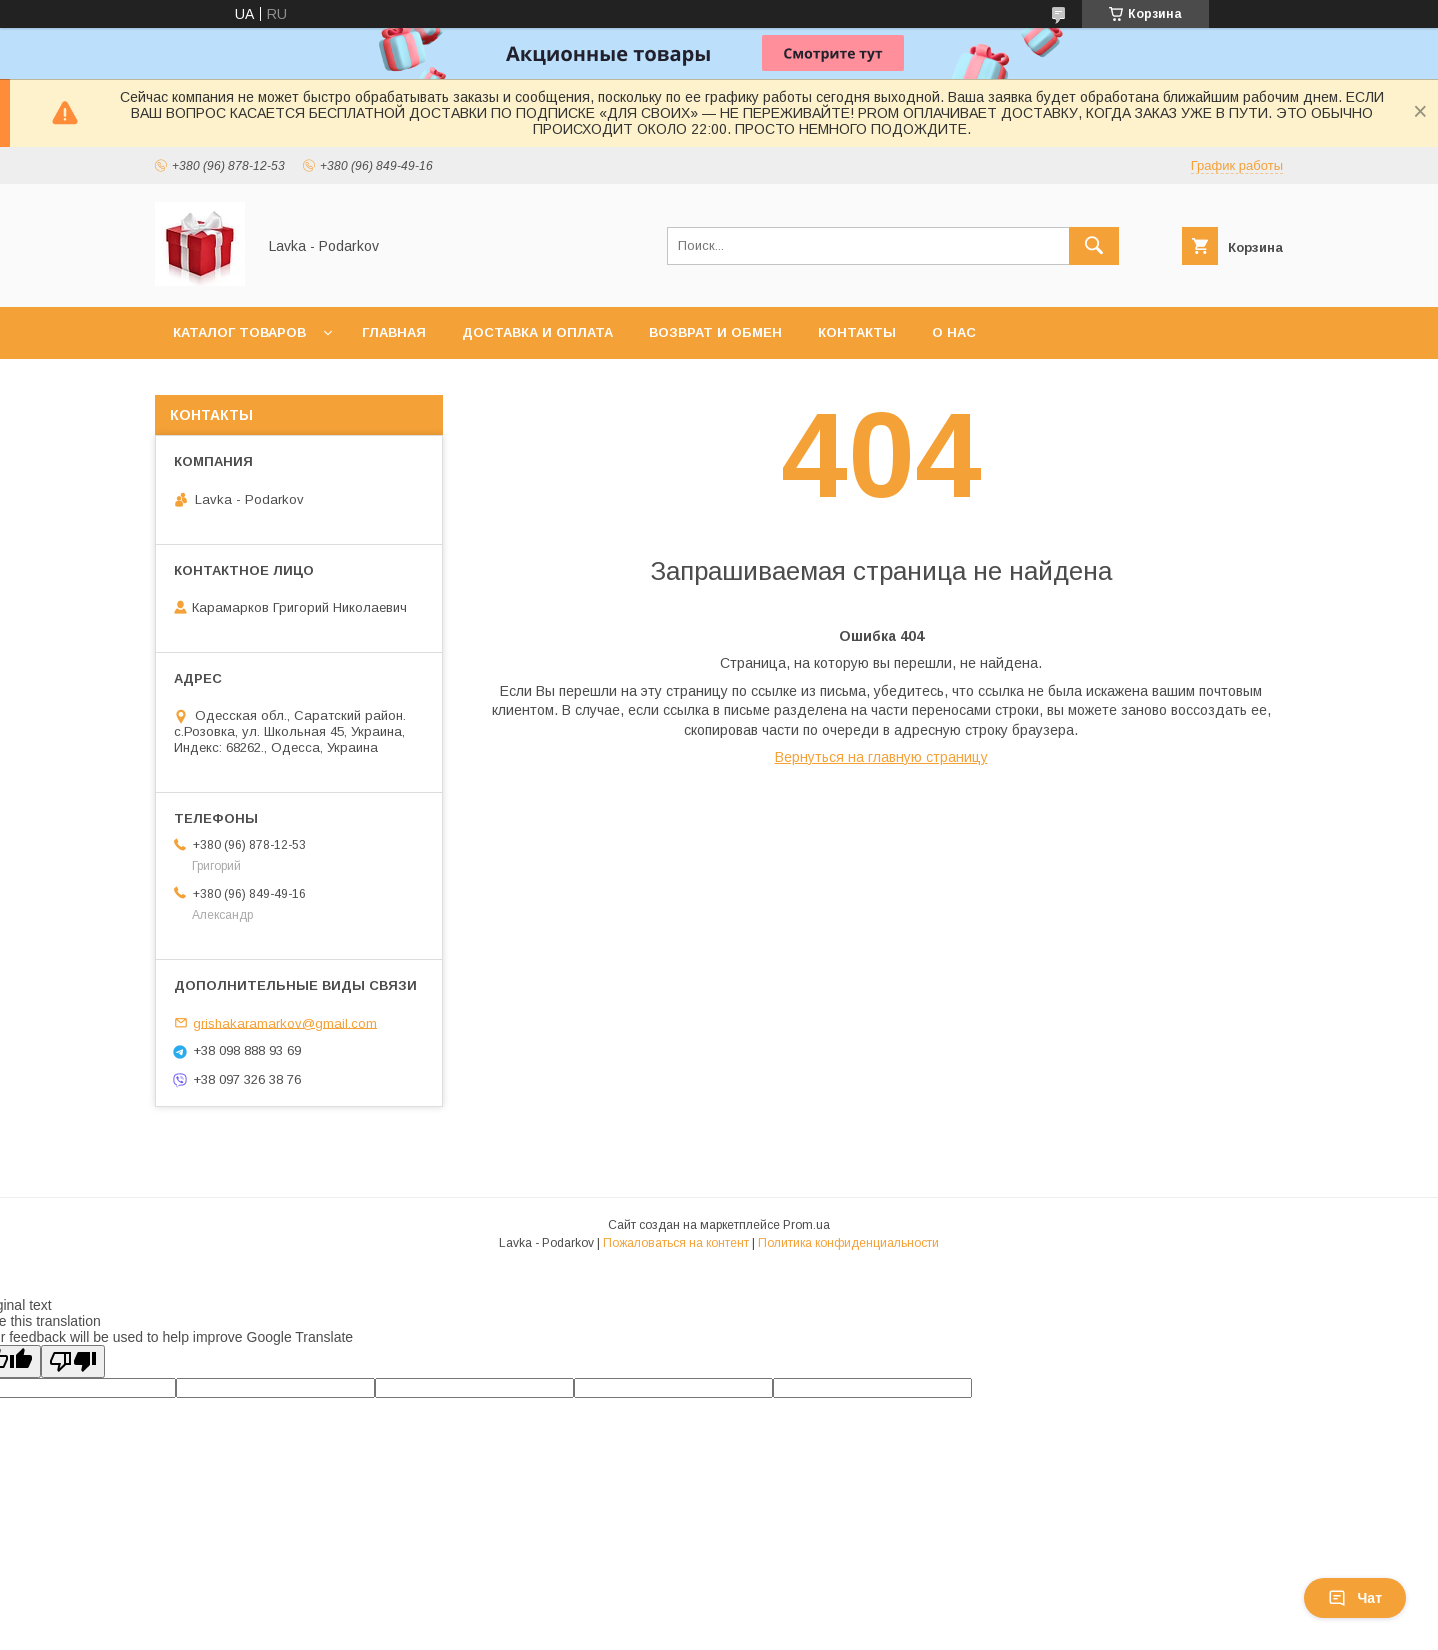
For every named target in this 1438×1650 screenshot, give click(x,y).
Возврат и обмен (715, 332)
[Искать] (1094, 246)
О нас (954, 332)
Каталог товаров (239, 332)
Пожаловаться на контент (676, 1243)
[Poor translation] (73, 1361)
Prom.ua (806, 1225)
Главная (394, 332)
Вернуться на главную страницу (881, 757)
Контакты (857, 332)
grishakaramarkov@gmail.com (285, 1022)
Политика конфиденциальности (848, 1243)
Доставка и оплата (537, 332)
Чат (1355, 1598)
